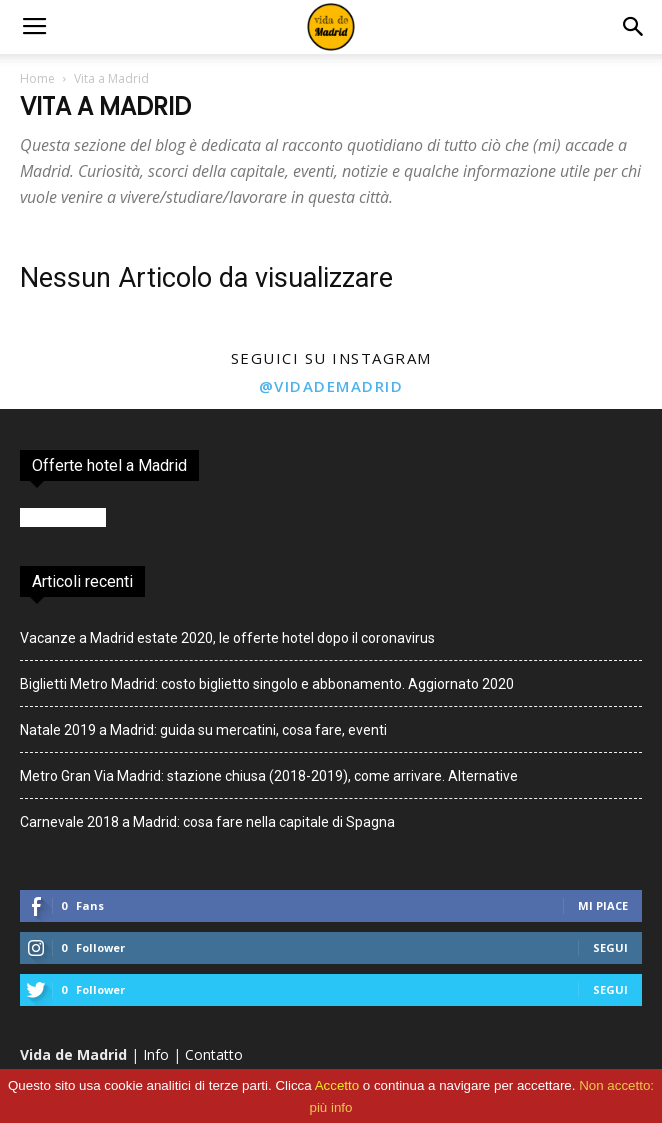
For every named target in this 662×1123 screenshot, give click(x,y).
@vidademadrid (331, 386)
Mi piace (603, 905)
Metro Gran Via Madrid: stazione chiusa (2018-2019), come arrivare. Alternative (269, 776)
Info (156, 1054)
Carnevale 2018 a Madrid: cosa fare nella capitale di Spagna (207, 822)
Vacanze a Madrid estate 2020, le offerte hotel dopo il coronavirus (227, 638)
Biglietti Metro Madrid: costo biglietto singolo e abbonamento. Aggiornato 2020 (267, 684)
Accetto (337, 1085)
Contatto (214, 1054)
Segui (610, 947)
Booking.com (63, 517)
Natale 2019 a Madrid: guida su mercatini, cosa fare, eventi (203, 730)
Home (37, 78)
